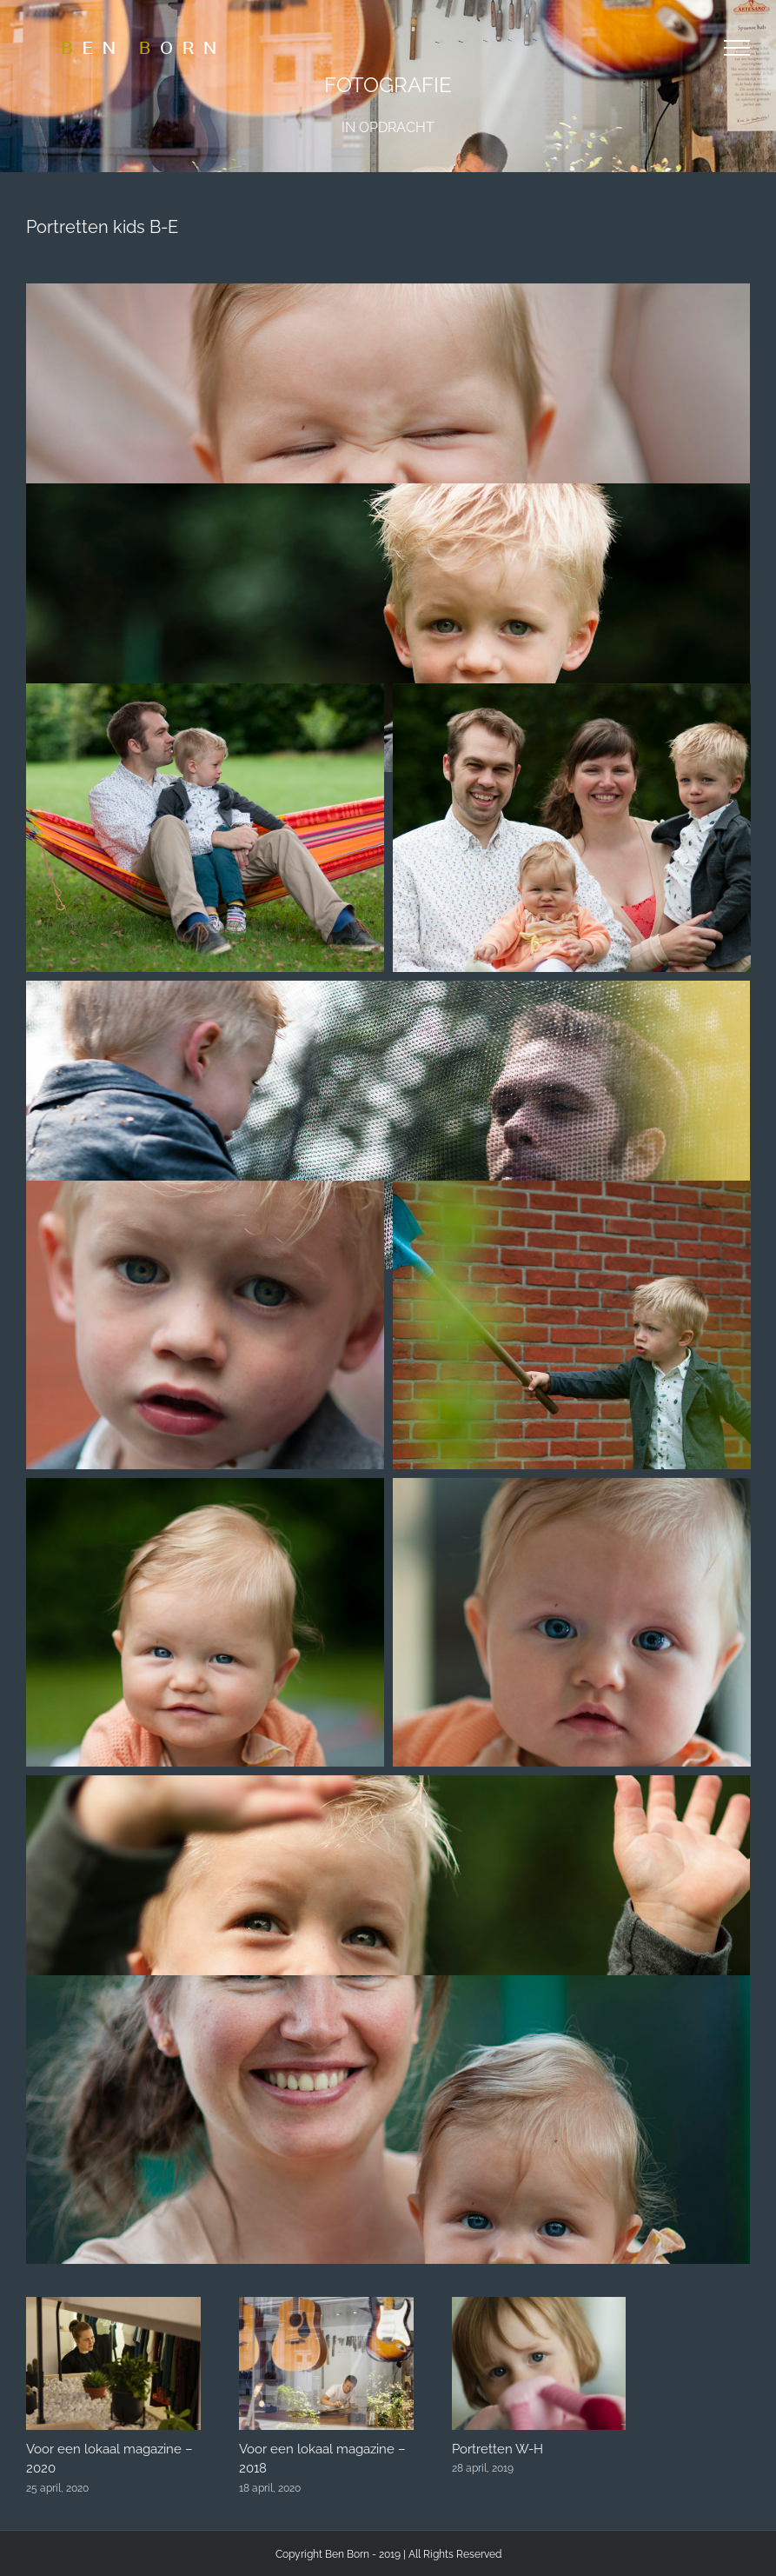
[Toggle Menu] (737, 48)
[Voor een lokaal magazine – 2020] (113, 2305)
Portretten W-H (497, 2449)
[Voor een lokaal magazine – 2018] (326, 2305)
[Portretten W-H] (539, 2305)
